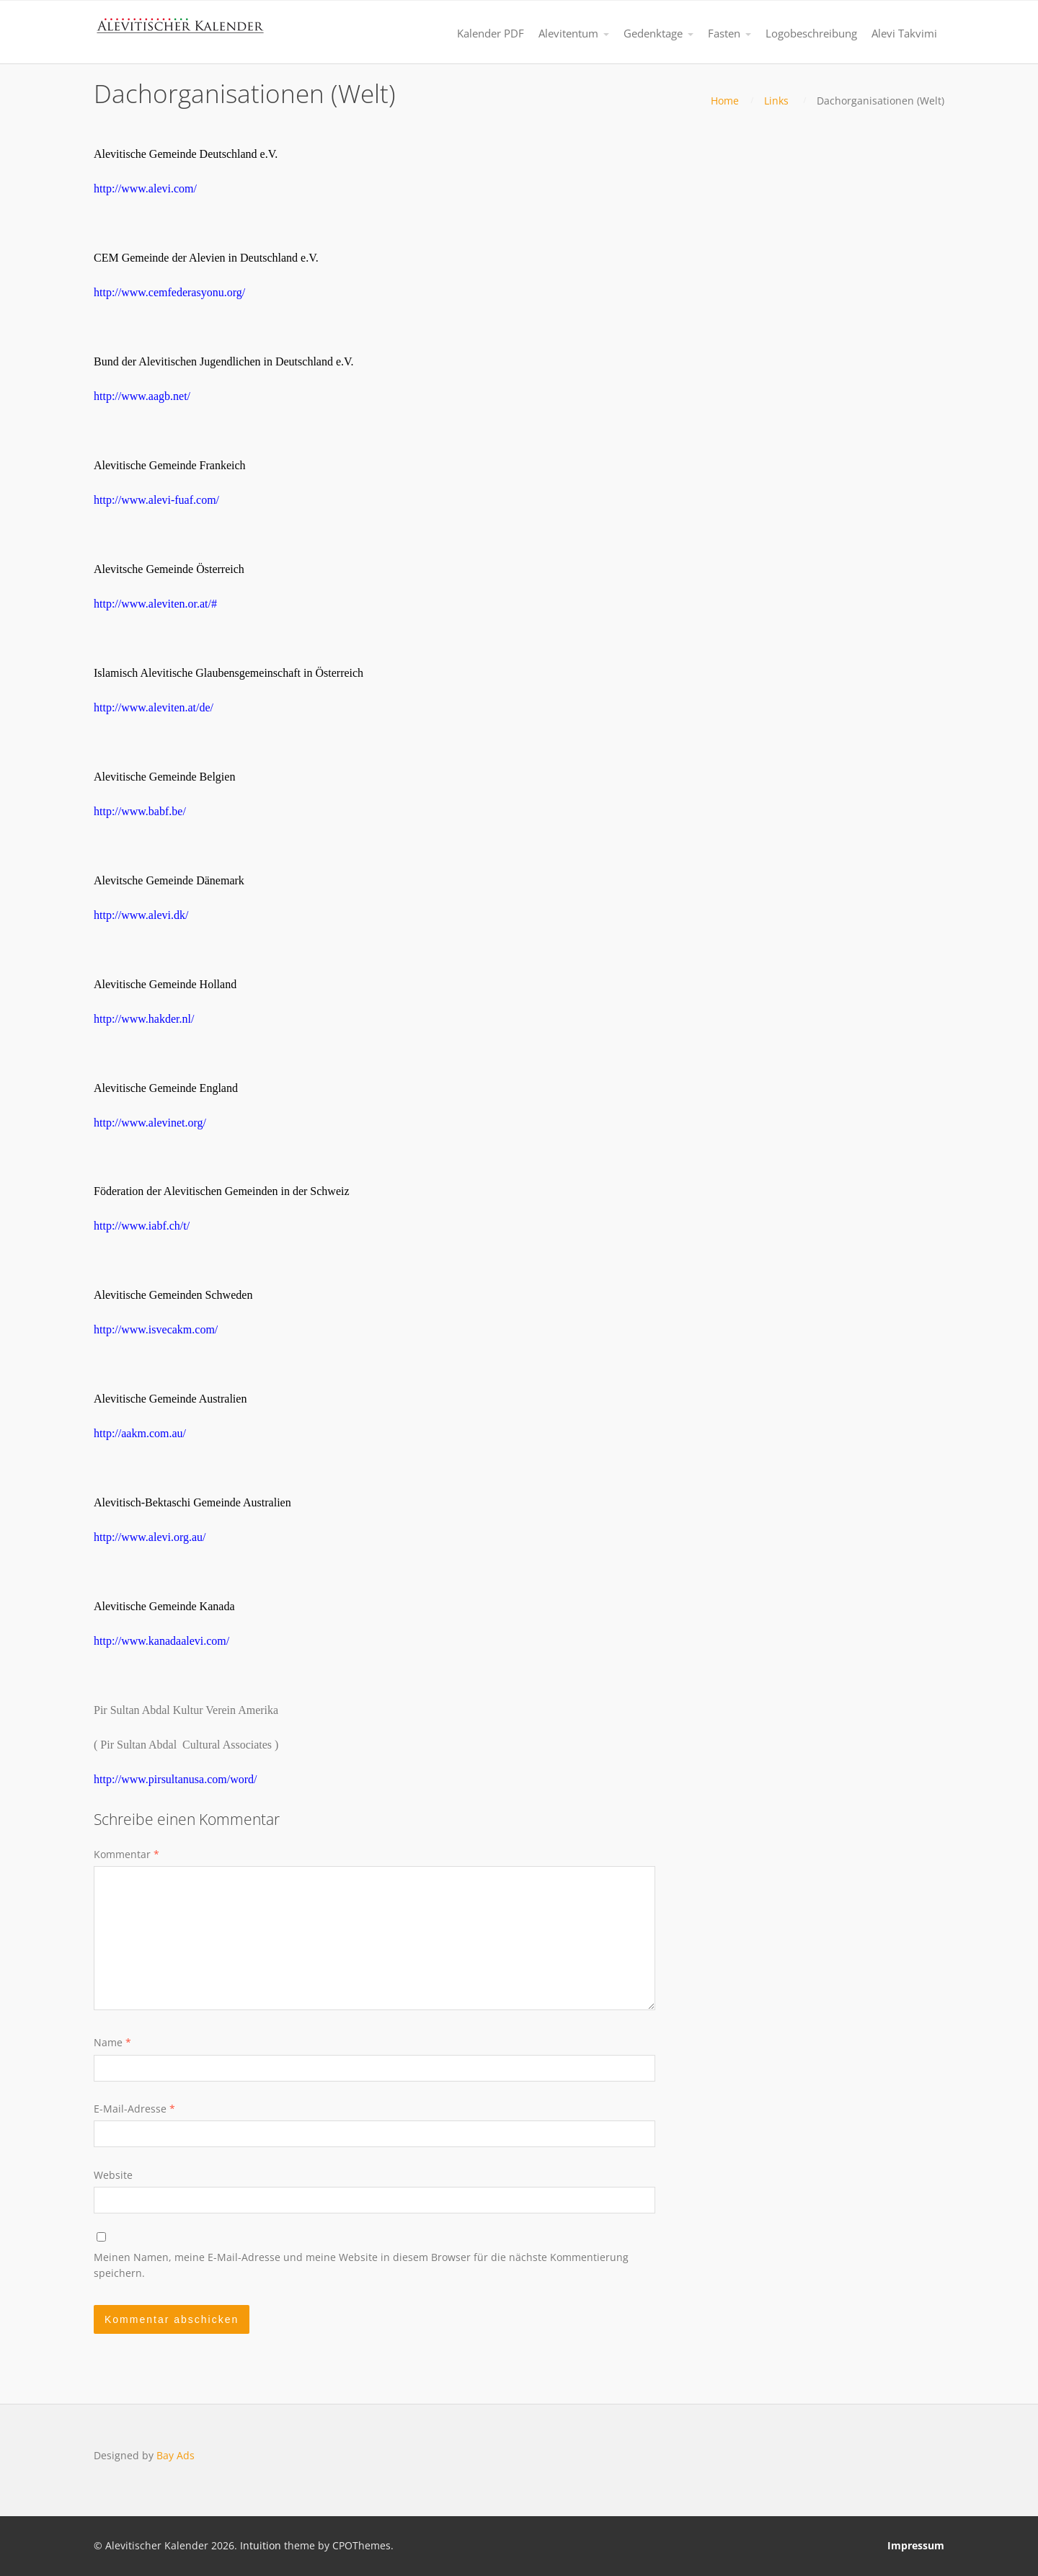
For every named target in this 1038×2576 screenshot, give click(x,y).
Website (113, 2175)
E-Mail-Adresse (134, 2108)
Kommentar (126, 1854)
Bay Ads (175, 2455)
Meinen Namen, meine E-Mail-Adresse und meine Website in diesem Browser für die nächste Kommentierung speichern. (361, 2265)
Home (725, 100)
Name (112, 2042)
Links (776, 100)
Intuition (260, 2545)
